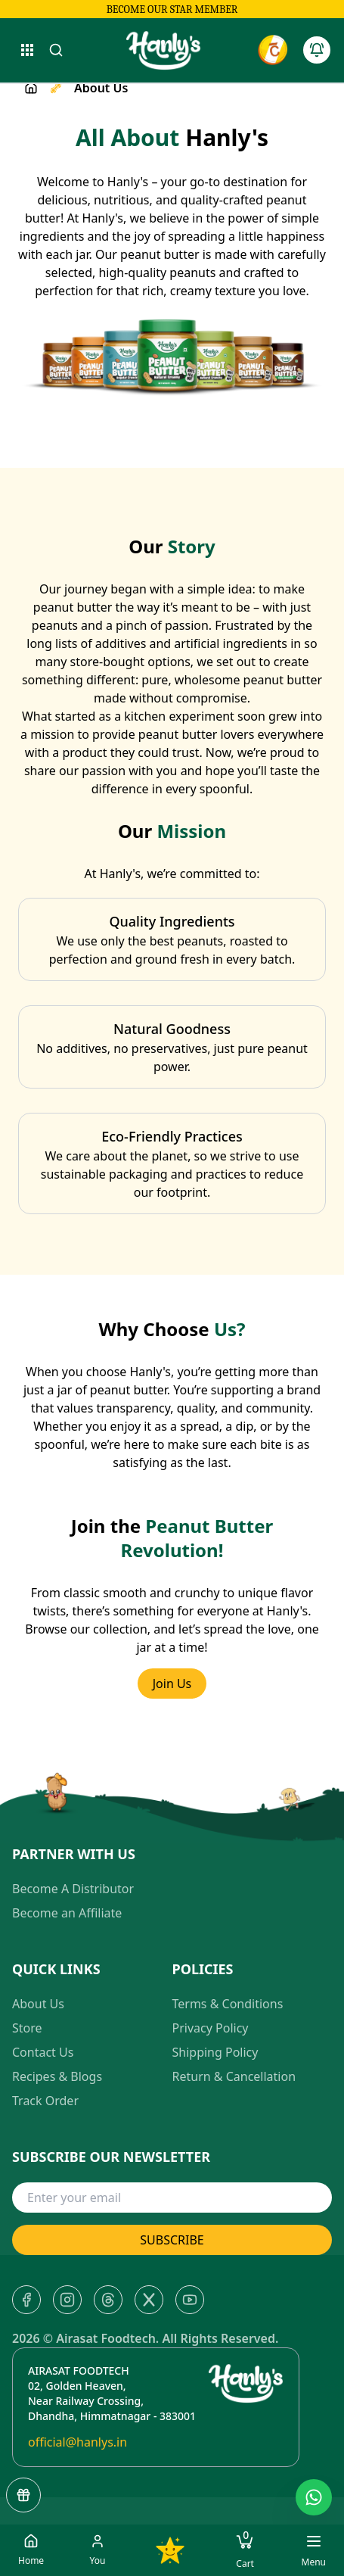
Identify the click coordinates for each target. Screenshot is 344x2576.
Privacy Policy (210, 2028)
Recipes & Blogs (57, 2076)
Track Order (45, 2100)
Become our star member (172, 9)
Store (27, 2028)
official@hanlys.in (77, 2442)
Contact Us (42, 2052)
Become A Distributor (73, 1888)
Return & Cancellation (234, 2076)
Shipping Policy (215, 2052)
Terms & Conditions (228, 2003)
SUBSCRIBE (171, 2240)
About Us (38, 2003)
